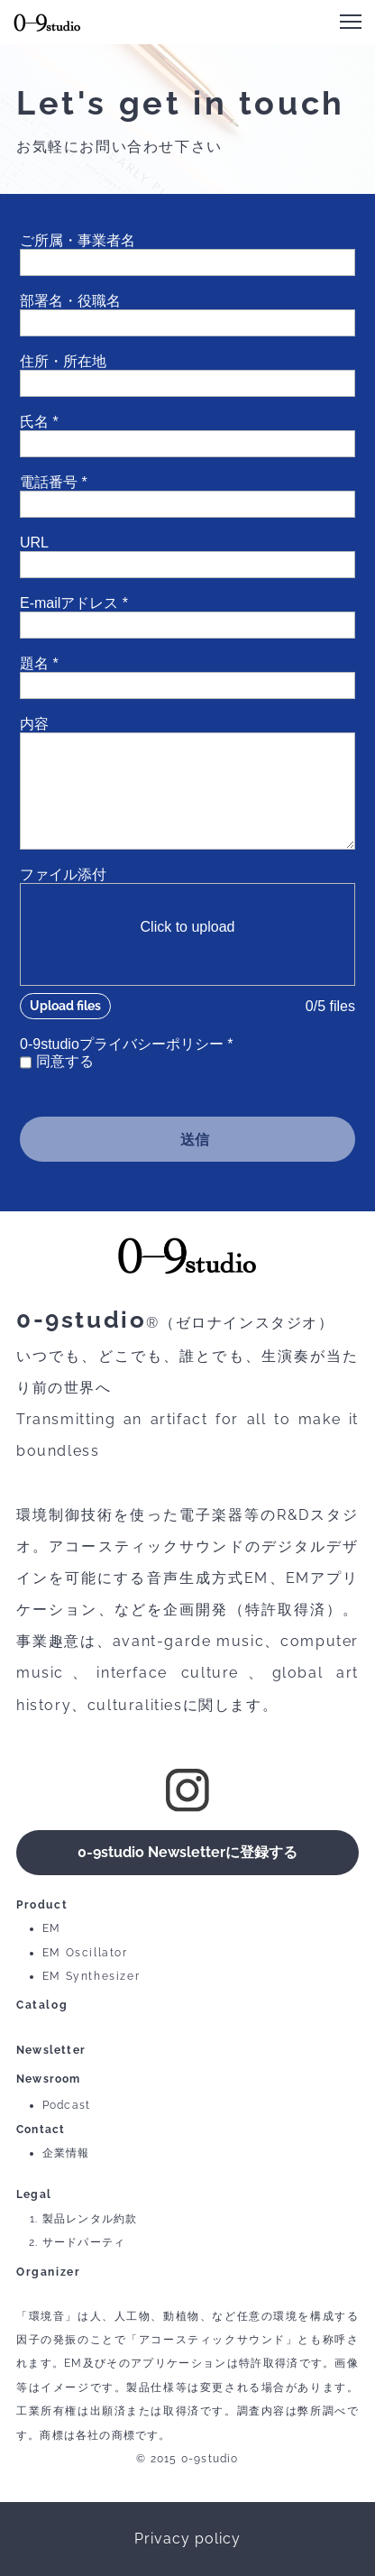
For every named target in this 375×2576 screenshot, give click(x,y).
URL (34, 542)
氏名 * (39, 421)
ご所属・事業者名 (77, 240)
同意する (65, 1061)
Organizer (48, 2272)
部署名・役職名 (70, 300)
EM (51, 1928)
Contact (40, 2129)
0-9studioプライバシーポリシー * (126, 1044)
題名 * (39, 663)
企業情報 (66, 2153)
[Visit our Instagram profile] (187, 1790)
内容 (34, 723)
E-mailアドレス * (74, 603)
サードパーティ (83, 2242)
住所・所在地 (63, 361)
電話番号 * (53, 482)
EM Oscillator (85, 1952)
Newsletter (51, 2050)
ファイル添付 (63, 874)
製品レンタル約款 (90, 2219)
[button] (350, 21)
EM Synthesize (88, 1976)
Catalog (42, 2005)
